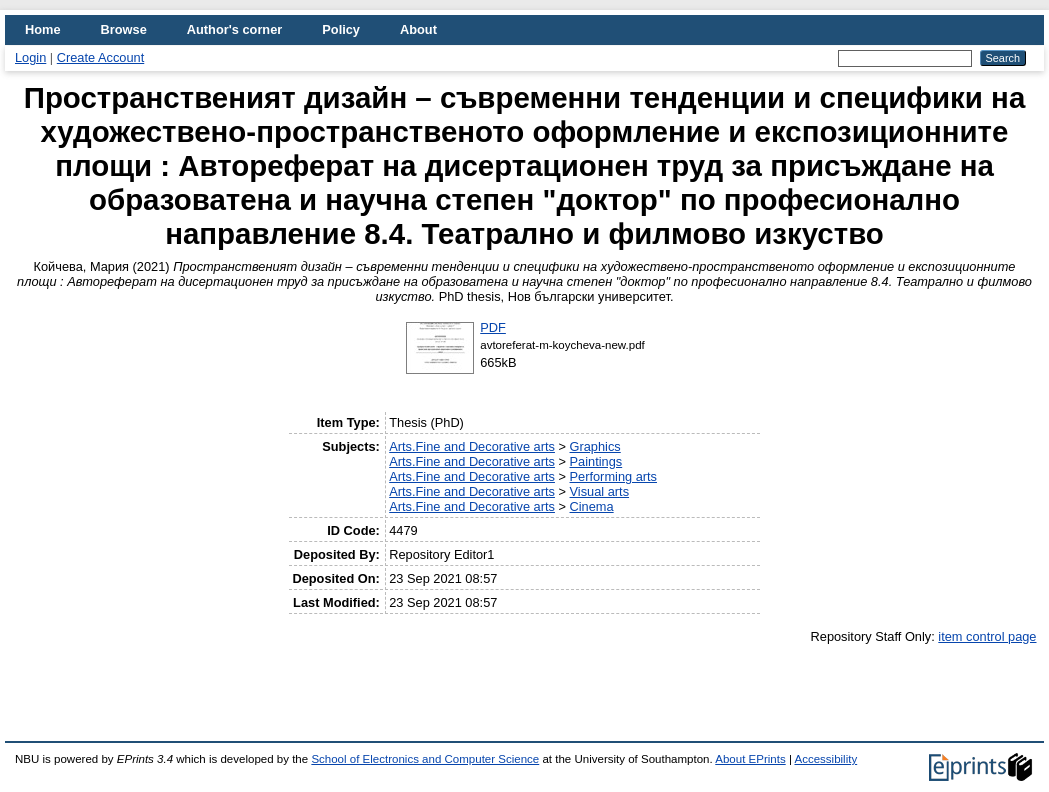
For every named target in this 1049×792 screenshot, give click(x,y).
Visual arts (600, 491)
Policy (341, 29)
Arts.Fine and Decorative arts (472, 446)
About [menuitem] (418, 29)
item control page (987, 636)
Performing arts (613, 476)
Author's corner (234, 29)
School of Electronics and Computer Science (425, 759)
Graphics (595, 446)
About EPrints (750, 759)
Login (30, 57)
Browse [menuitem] (124, 29)
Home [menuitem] (43, 29)
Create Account (101, 57)
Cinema (592, 506)
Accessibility (825, 759)
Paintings (596, 461)
